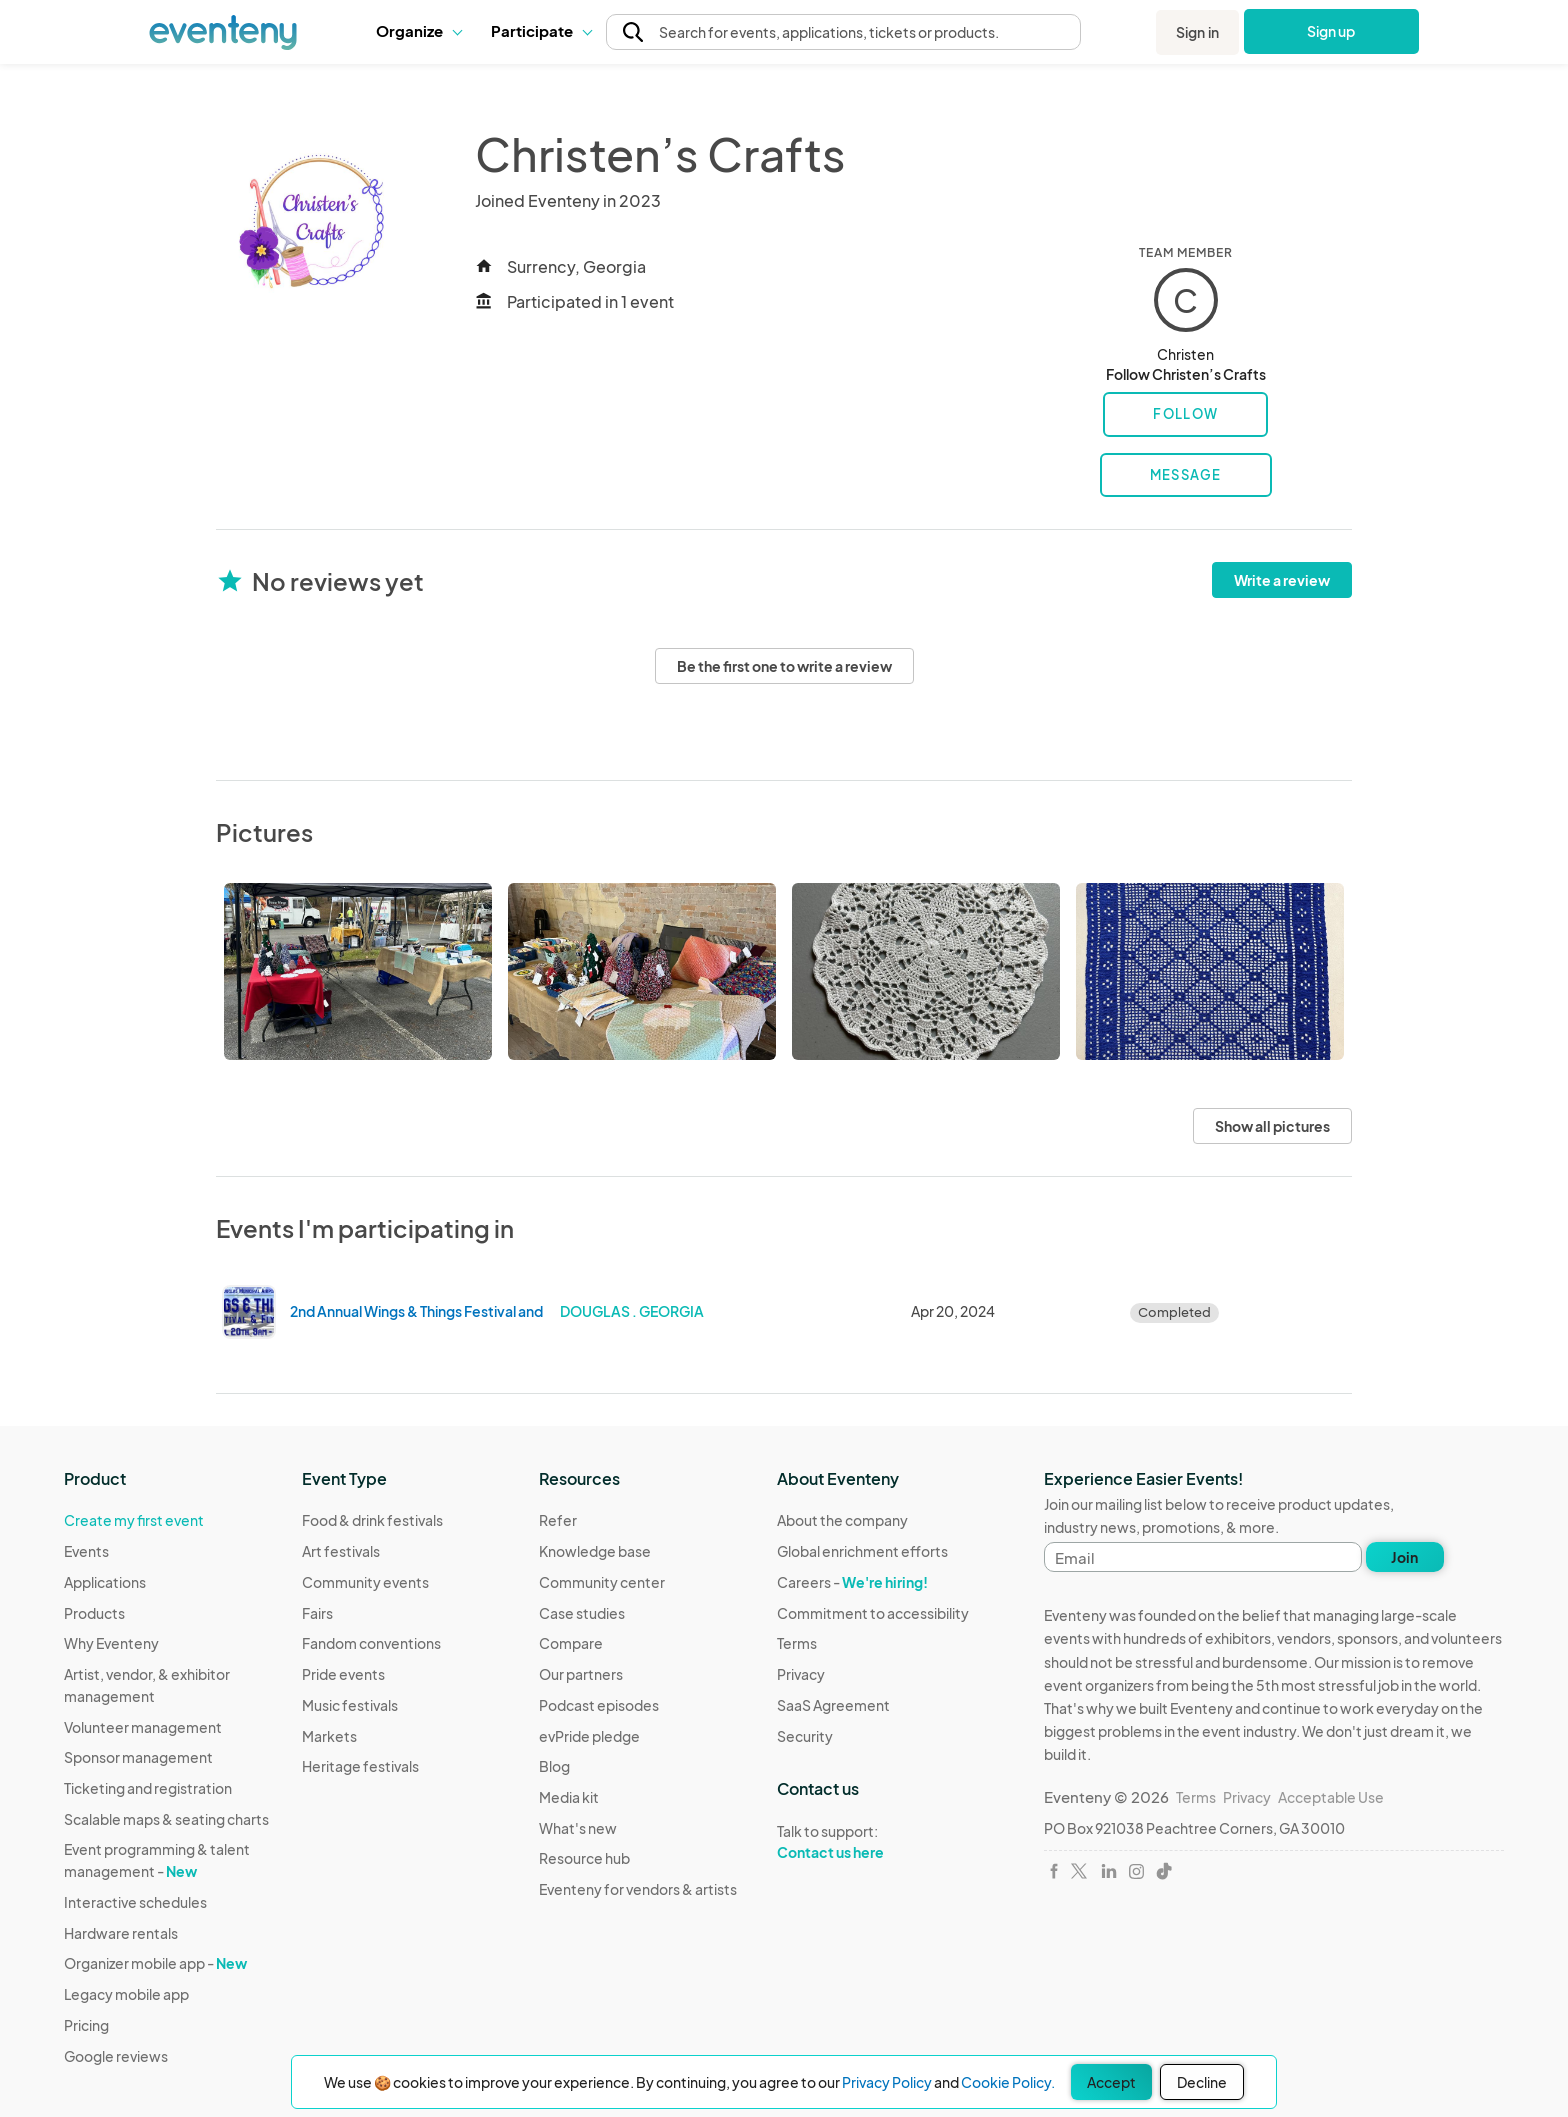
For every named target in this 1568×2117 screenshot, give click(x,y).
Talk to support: (873, 1842)
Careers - (852, 1582)
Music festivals (350, 1705)
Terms (797, 1643)
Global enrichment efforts (862, 1551)
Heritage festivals (360, 1766)
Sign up (1331, 31)
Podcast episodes (599, 1705)
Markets (329, 1736)
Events (86, 1551)
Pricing (86, 2025)
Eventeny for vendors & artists (638, 1889)
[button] (418, 31)
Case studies (582, 1613)
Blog (554, 1766)
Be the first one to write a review (784, 666)
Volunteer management (143, 1727)
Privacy (801, 1674)
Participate (541, 30)
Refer (558, 1520)
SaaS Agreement (833, 1705)
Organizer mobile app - (155, 1963)
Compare (571, 1643)
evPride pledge (589, 1736)
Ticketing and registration (148, 1788)
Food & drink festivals (372, 1520)
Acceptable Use (1331, 1797)
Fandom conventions (371, 1643)
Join (1404, 1557)
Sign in (1197, 32)
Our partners (581, 1674)
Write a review (1282, 580)
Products (94, 1613)
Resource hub (584, 1858)
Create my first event (134, 1520)
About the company (842, 1520)
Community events (365, 1582)
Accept (1111, 2082)
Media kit (569, 1797)
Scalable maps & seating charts (166, 1819)
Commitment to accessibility (873, 1613)
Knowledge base (595, 1551)
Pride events (343, 1674)
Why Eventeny (111, 1643)
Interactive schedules (135, 1902)
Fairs (317, 1613)
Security (805, 1736)
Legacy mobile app (126, 1994)
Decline (1202, 2082)
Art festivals (341, 1551)
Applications (105, 1582)
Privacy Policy (887, 2082)
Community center (602, 1582)
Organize (418, 30)
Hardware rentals (121, 1933)
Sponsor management (138, 1757)
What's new (578, 1828)
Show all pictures (1272, 1126)
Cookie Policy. (1008, 2082)
